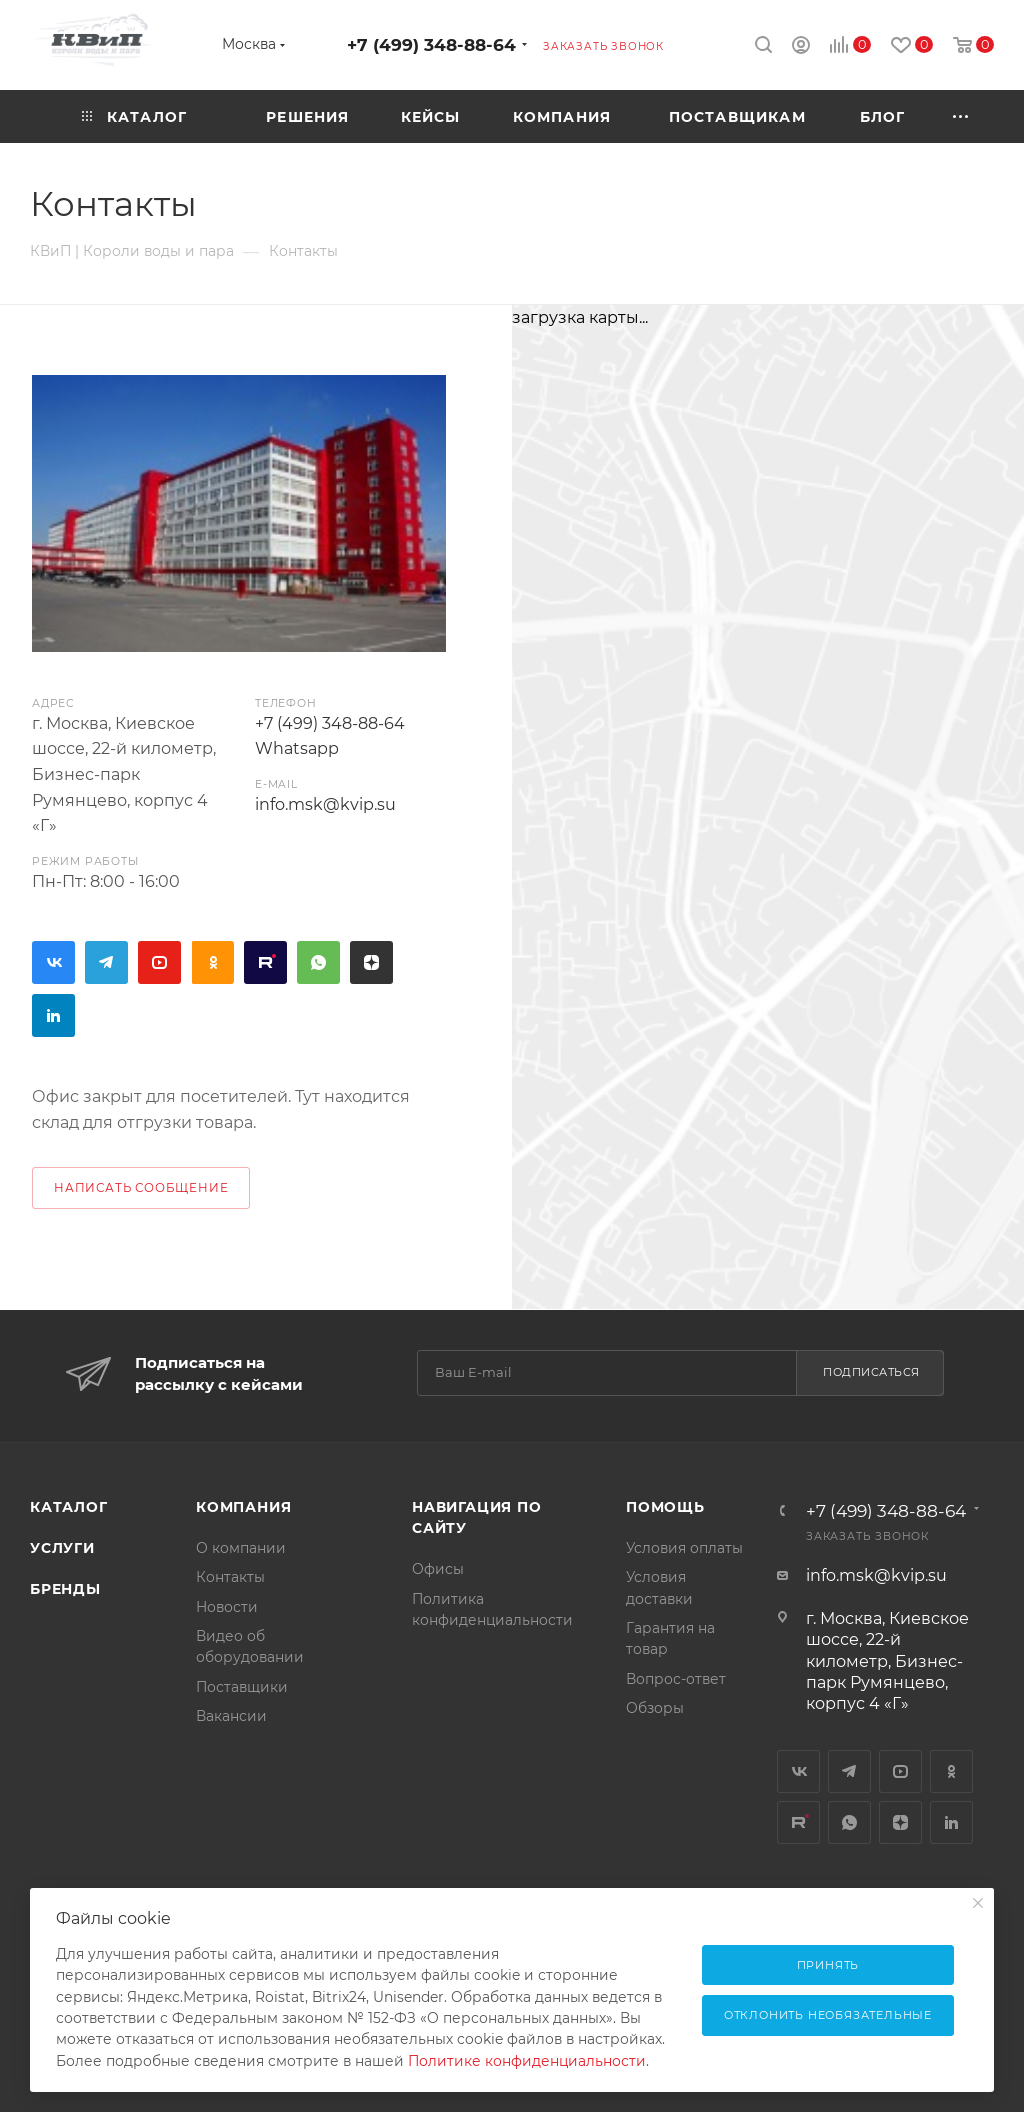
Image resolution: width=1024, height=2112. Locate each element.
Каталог (69, 1507)
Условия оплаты (684, 1548)
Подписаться (871, 1372)
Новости (227, 1607)
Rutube (265, 962)
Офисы (438, 1569)
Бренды (65, 1589)
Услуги (62, 1548)
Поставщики (242, 1687)
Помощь (665, 1507)
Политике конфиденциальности (527, 2061)
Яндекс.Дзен (371, 962)
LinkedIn (53, 1015)
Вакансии (231, 1716)
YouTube (159, 962)
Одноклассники (212, 962)
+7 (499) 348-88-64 (431, 44)
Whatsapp (297, 748)
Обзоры (655, 1708)
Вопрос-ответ (676, 1679)
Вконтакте (53, 962)
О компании (241, 1548)
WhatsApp (318, 962)
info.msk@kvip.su (325, 804)
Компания (243, 1507)
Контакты (230, 1577)
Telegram (106, 962)
